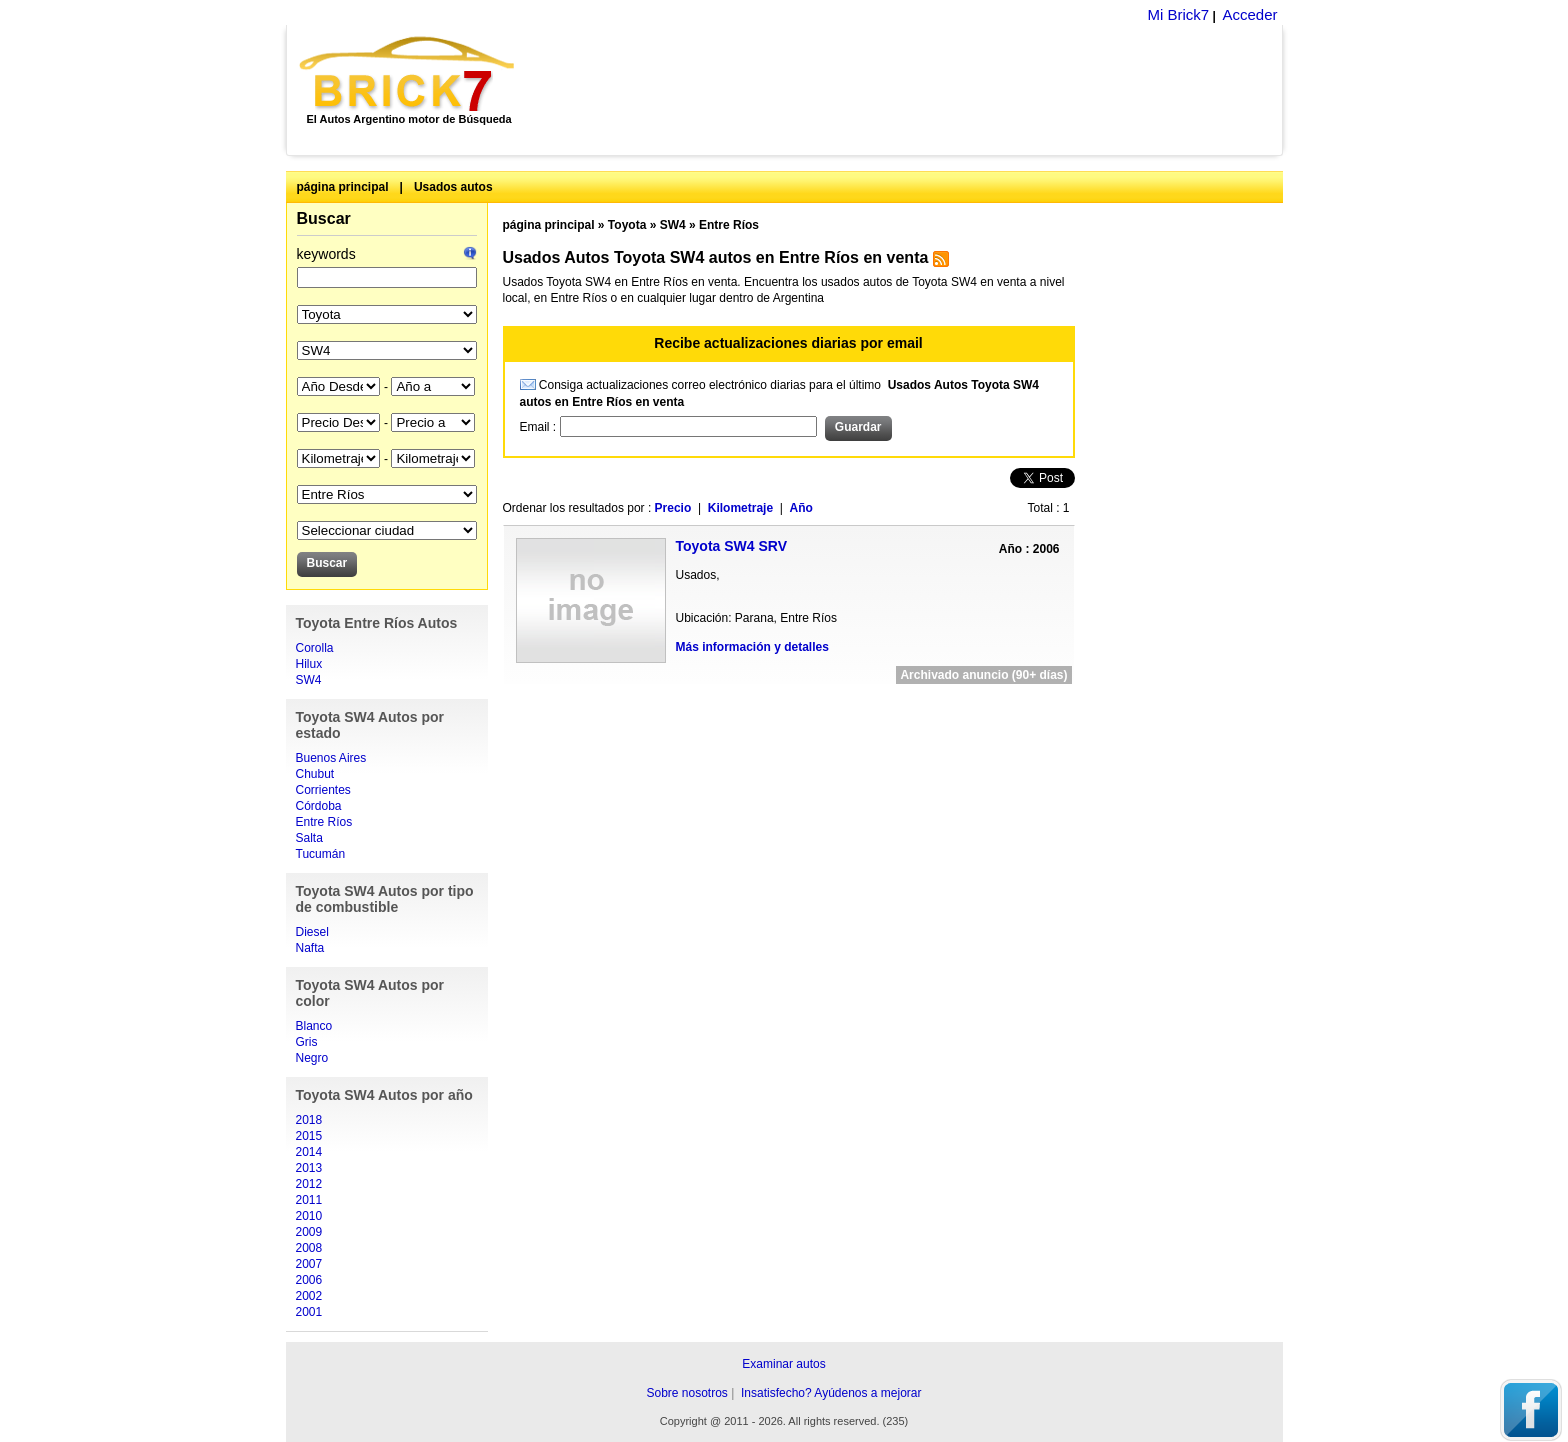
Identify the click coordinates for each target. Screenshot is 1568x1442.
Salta (309, 838)
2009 (309, 1232)
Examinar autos (783, 1364)
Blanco (314, 1026)
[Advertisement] (909, 90)
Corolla (315, 648)
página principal (343, 187)
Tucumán (321, 854)
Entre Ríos (324, 822)
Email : (540, 427)
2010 (309, 1216)
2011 (309, 1200)
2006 (309, 1280)
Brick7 (408, 74)
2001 (309, 1312)
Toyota (627, 225)
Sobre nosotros (686, 1393)
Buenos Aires (331, 758)
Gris (307, 1042)
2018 (309, 1120)
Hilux (309, 664)
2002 (309, 1296)
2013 (309, 1168)
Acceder (1249, 14)
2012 (309, 1184)
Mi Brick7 (1178, 14)
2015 (309, 1136)
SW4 (309, 680)
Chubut (315, 774)
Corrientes (323, 790)
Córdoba (319, 806)
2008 (309, 1248)
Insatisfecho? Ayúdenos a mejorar (831, 1393)
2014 (309, 1152)
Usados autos (453, 187)
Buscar (324, 218)
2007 (309, 1264)
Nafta (310, 948)
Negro (312, 1058)
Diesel (312, 932)
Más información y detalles (752, 647)
